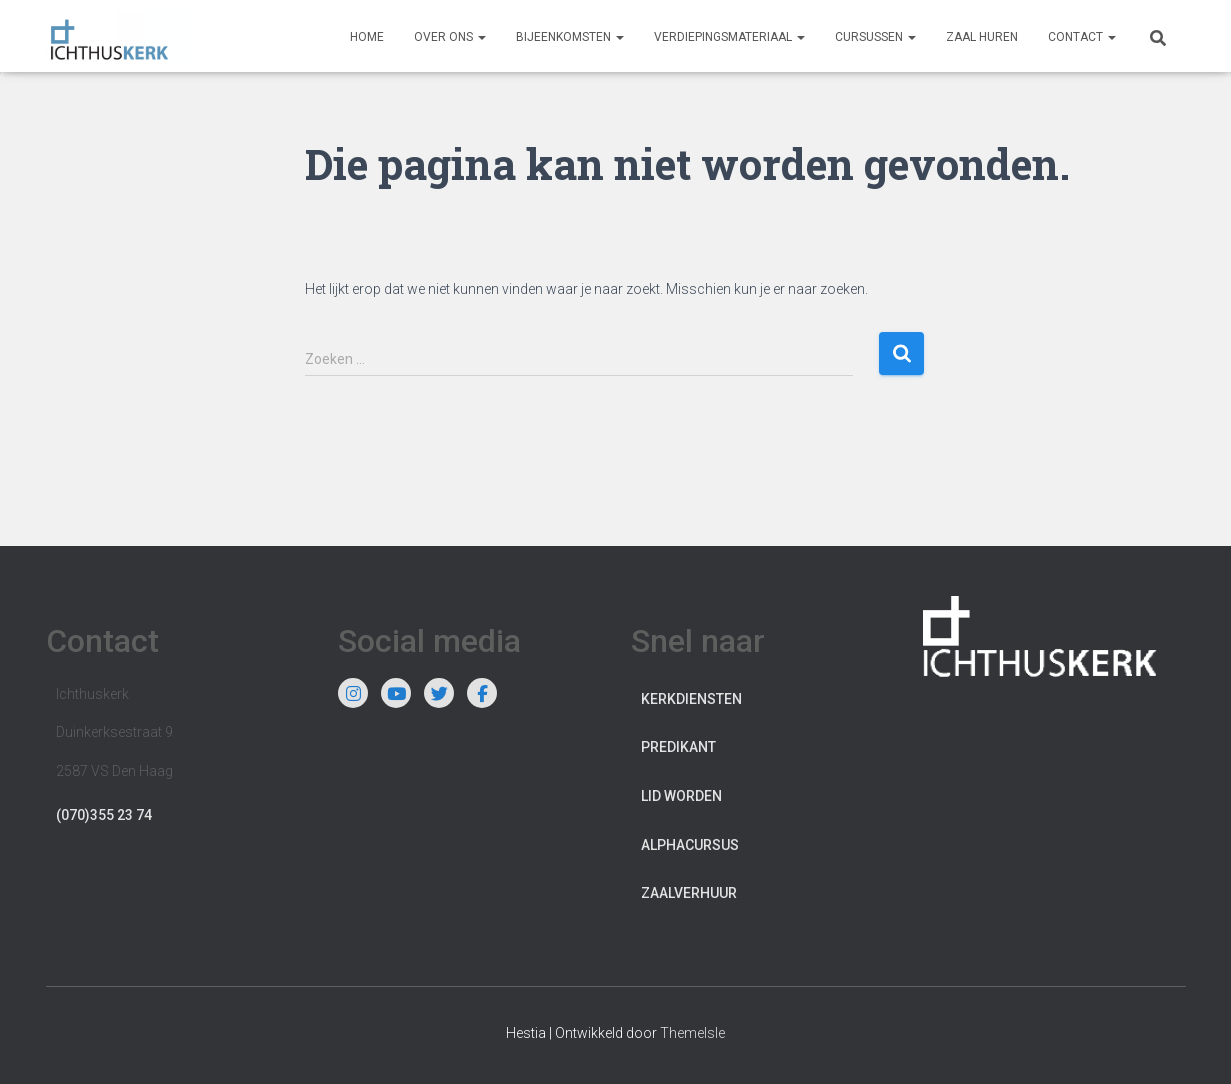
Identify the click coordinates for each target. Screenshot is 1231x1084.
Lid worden (681, 796)
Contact (1082, 37)
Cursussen (875, 37)
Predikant (678, 747)
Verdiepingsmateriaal (729, 37)
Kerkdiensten (691, 699)
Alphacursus (690, 845)
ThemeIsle (692, 1033)
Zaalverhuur (689, 893)
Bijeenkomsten (570, 37)
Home (367, 37)
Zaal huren (982, 37)
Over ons (450, 37)
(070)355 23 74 (104, 815)
